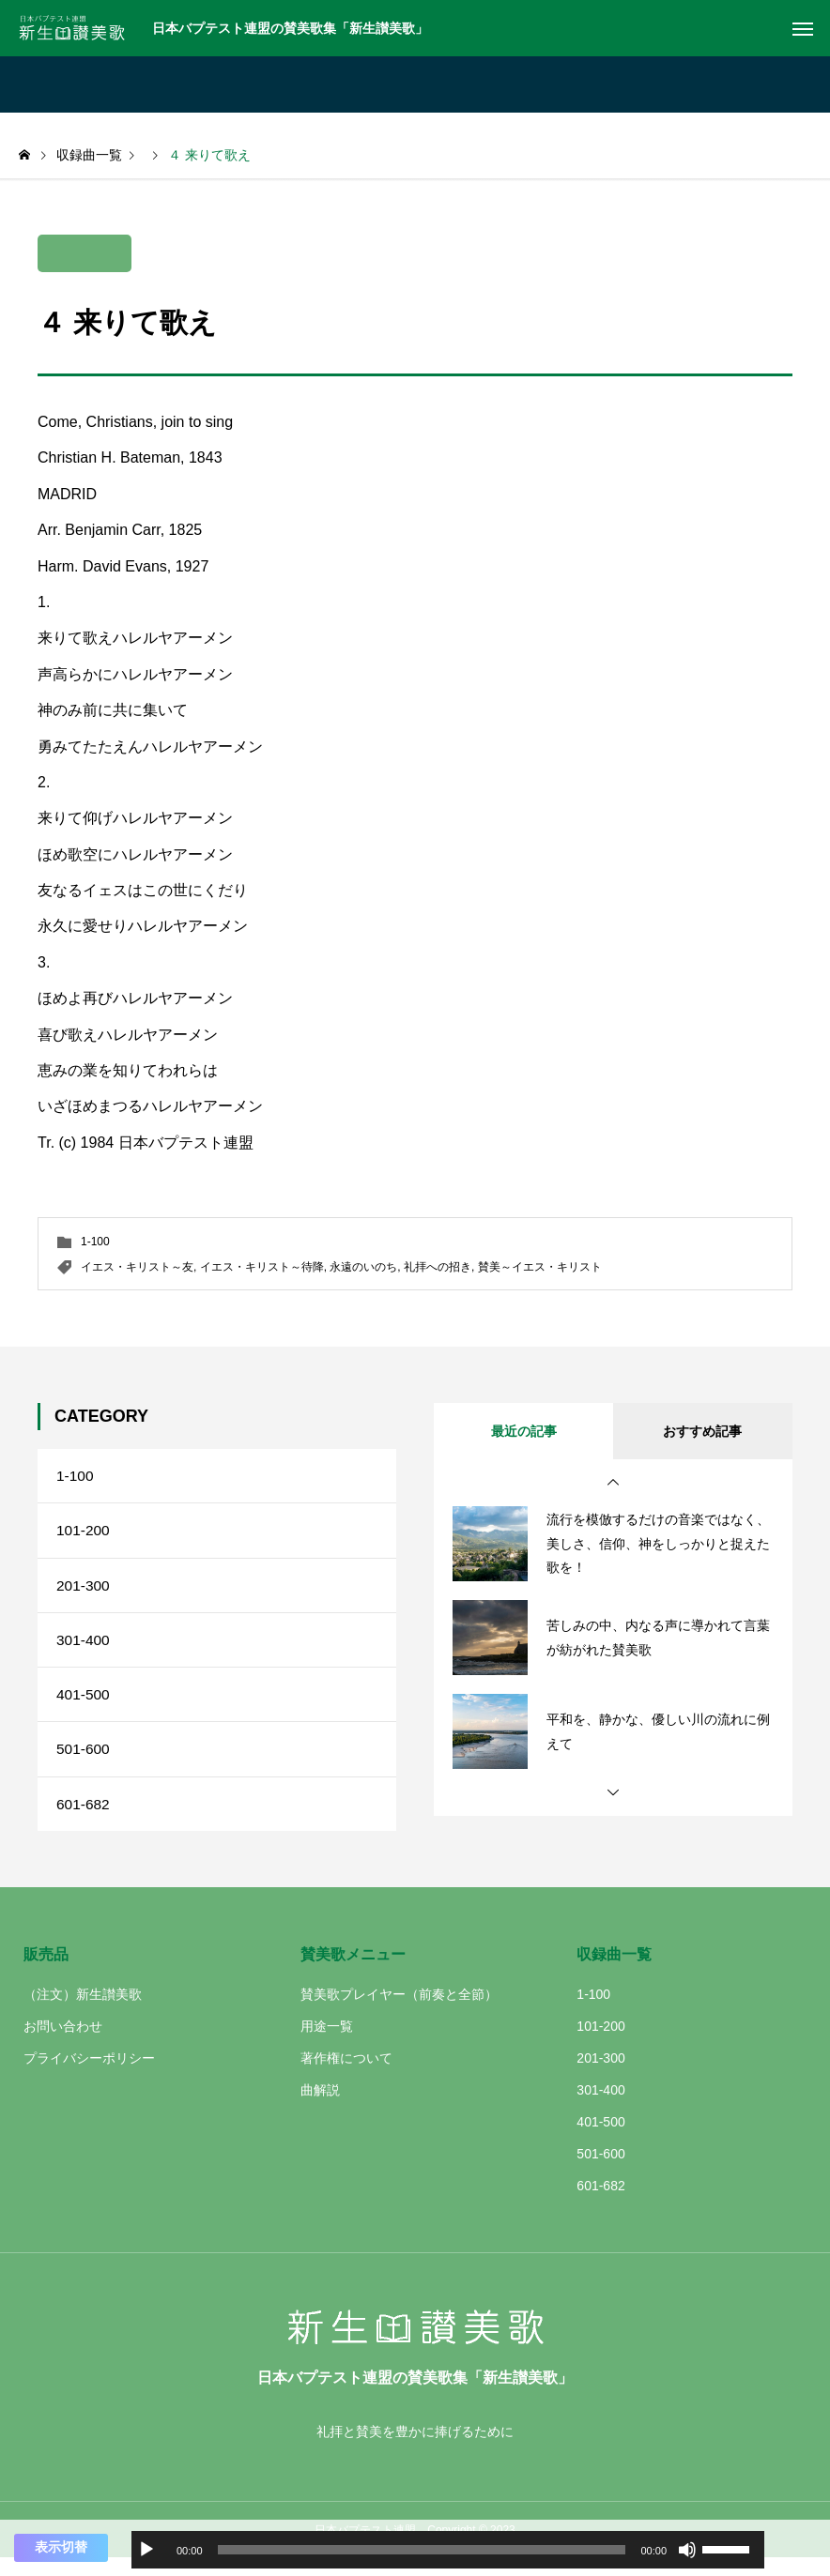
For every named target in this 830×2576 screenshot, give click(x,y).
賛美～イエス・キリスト (540, 1266)
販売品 (46, 1972)
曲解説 (320, 2107)
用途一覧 (326, 2043)
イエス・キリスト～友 (137, 1266)
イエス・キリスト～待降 (262, 1266)
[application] (447, 2549)
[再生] (146, 2549)
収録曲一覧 (614, 1972)
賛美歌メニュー (353, 1972)
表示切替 (61, 2546)
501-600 (84, 1763)
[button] (613, 1482)
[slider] (422, 2549)
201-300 (84, 1591)
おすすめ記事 (702, 1431)
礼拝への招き (437, 1266)
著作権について (346, 2075)
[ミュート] (687, 2549)
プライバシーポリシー (89, 2075)
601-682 (84, 1820)
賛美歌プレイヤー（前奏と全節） (399, 2012)
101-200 (84, 1534)
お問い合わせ (62, 2043)
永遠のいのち (363, 1266)
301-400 (84, 1648)
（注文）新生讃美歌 (82, 2012)
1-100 (95, 1241)
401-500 (84, 1706)
